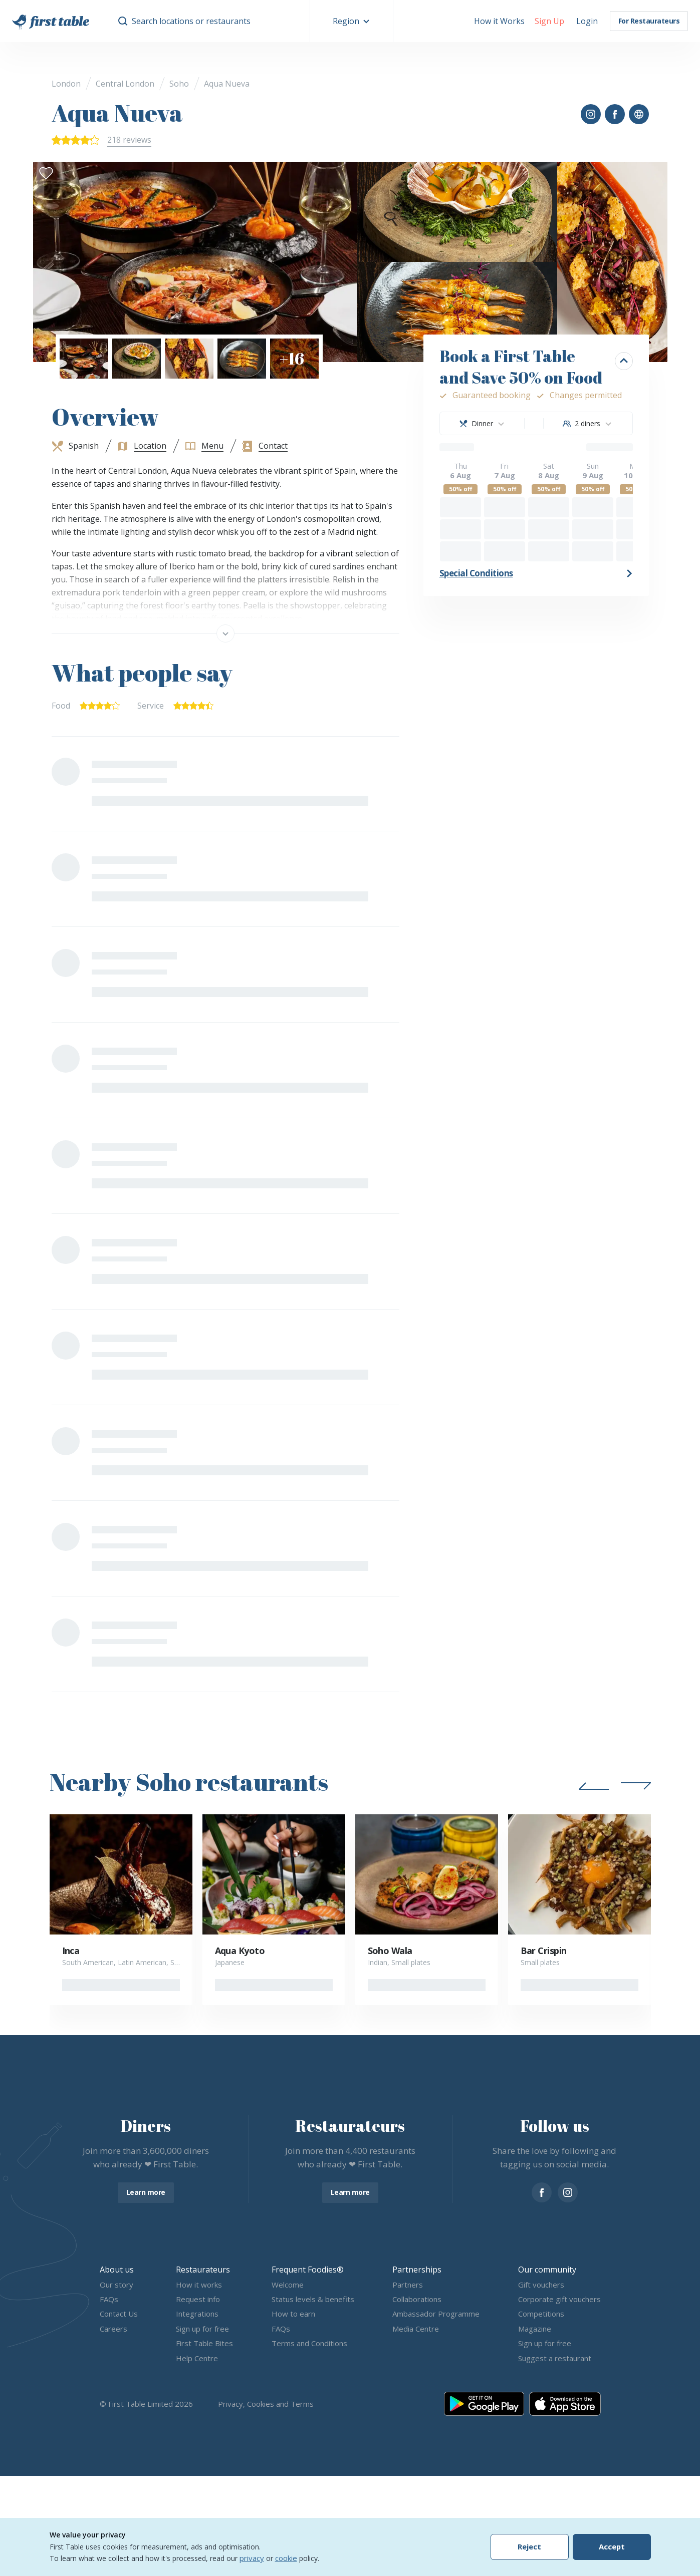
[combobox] (482, 423)
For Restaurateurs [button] (649, 21)
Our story (116, 2285)
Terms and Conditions (309, 2344)
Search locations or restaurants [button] (191, 21)
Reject (529, 2547)
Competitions (541, 2314)
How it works (199, 2285)
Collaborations (416, 2299)
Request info (198, 2299)
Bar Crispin (544, 1951)
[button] (351, 21)
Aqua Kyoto (240, 1951)
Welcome (288, 2285)
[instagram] (568, 2191)
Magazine (534, 2329)
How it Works (499, 21)
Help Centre (197, 2358)
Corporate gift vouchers (559, 2299)
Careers (113, 2329)
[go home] (51, 21)
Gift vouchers (541, 2285)
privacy (252, 2558)
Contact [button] (273, 445)
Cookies (260, 2404)
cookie (286, 2558)
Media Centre (415, 2329)
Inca (71, 1951)
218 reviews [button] (129, 139)
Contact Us (119, 2314)
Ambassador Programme (436, 2314)
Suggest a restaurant (554, 2358)
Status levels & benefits (313, 2299)
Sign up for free (202, 2329)
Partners (407, 2285)
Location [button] (150, 445)
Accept (611, 2547)
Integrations (197, 2314)
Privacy (230, 2404)
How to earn (293, 2314)
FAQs (109, 2299)
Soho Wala (390, 1951)
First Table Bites (204, 2344)
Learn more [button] (145, 2192)
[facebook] (542, 2191)
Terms (302, 2404)
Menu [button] (212, 445)
